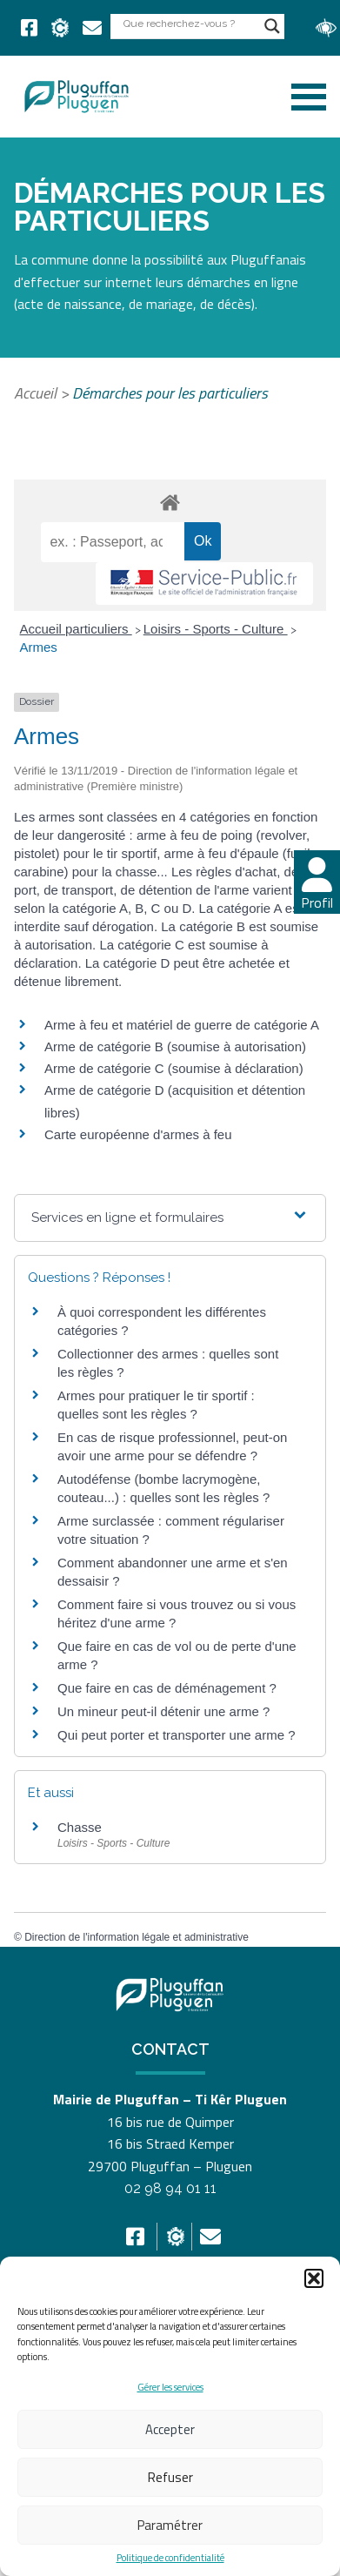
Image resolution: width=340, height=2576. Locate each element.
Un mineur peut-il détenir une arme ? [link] (163, 1711)
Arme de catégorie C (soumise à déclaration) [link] (173, 1068)
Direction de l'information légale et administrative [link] (136, 1937)
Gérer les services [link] (170, 2387)
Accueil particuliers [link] (76, 628)
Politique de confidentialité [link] (170, 2558)
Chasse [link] (79, 1827)
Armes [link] (38, 647)
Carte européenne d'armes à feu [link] (138, 1134)
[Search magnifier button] (272, 26)
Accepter (170, 2429)
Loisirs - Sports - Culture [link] (215, 628)
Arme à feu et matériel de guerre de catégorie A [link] (181, 1024)
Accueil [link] (35, 393)
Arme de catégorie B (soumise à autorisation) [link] (175, 1046)
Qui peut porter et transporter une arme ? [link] (176, 1734)
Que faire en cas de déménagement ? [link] (167, 1687)
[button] (314, 2278)
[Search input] (189, 23)
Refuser (170, 2477)
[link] (29, 27)
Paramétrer (170, 2525)
